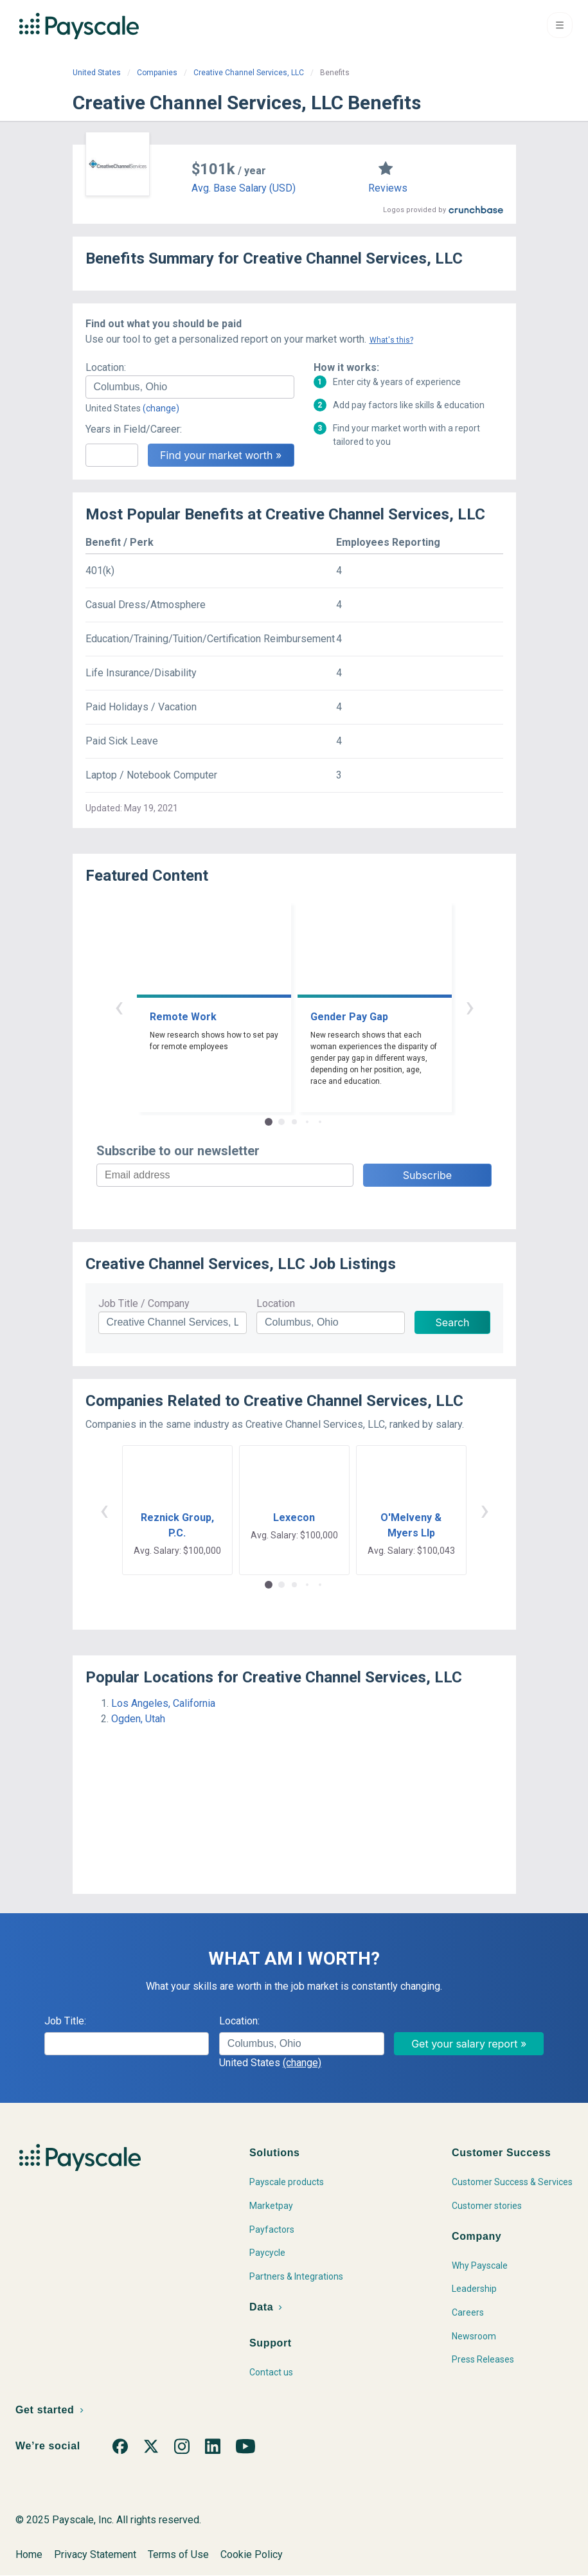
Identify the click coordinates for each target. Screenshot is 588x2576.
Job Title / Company (144, 1303)
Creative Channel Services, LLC (248, 72)
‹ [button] (118, 1006)
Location (275, 1303)
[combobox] (189, 387)
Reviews (387, 188)
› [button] (469, 1006)
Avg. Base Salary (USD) (244, 188)
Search (452, 1322)
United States (97, 72)
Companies (157, 72)
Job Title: (65, 2021)
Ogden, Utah (138, 1719)
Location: (105, 367)
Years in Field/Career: (133, 429)
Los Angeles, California (163, 1703)
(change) (161, 408)
